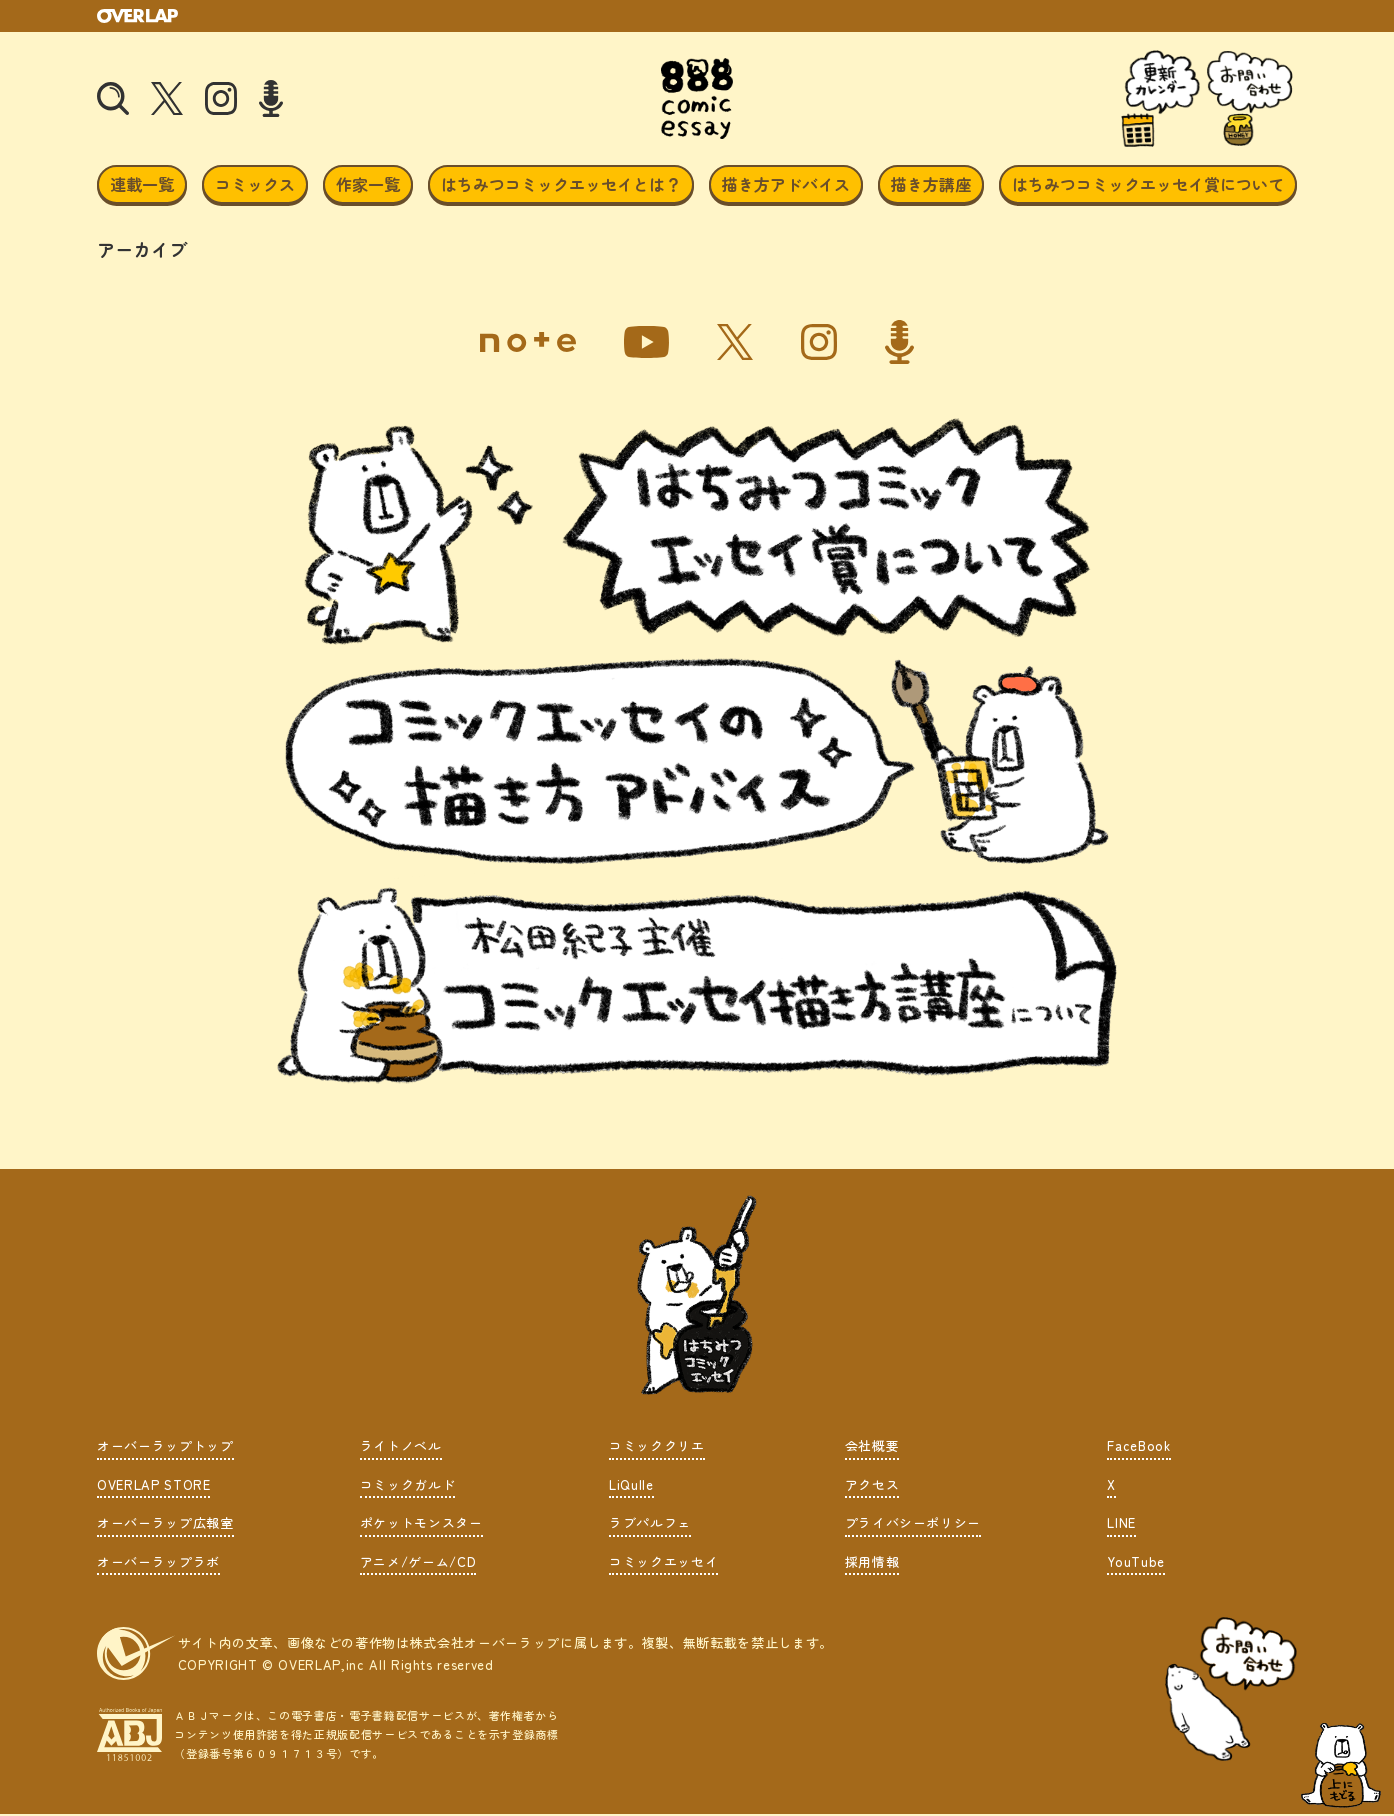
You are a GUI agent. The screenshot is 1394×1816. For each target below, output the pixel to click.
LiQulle (631, 1487)
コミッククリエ (657, 1449)
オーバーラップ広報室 (165, 1525)
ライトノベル (401, 1449)
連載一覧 (142, 188)
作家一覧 (368, 188)
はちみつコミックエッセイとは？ (561, 188)
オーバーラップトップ (165, 1449)
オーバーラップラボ (158, 1564)
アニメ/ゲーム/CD (418, 1564)
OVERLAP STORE (153, 1487)
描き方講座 (931, 188)
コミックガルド (408, 1487)
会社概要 (872, 1449)
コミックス (255, 188)
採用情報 (872, 1564)
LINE (1121, 1525)
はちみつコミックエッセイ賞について (1148, 188)
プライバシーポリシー (913, 1525)
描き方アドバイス (786, 188)
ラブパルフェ (650, 1525)
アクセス (872, 1487)
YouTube (1136, 1564)
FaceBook (1138, 1449)
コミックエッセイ (663, 1564)
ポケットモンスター (421, 1525)
